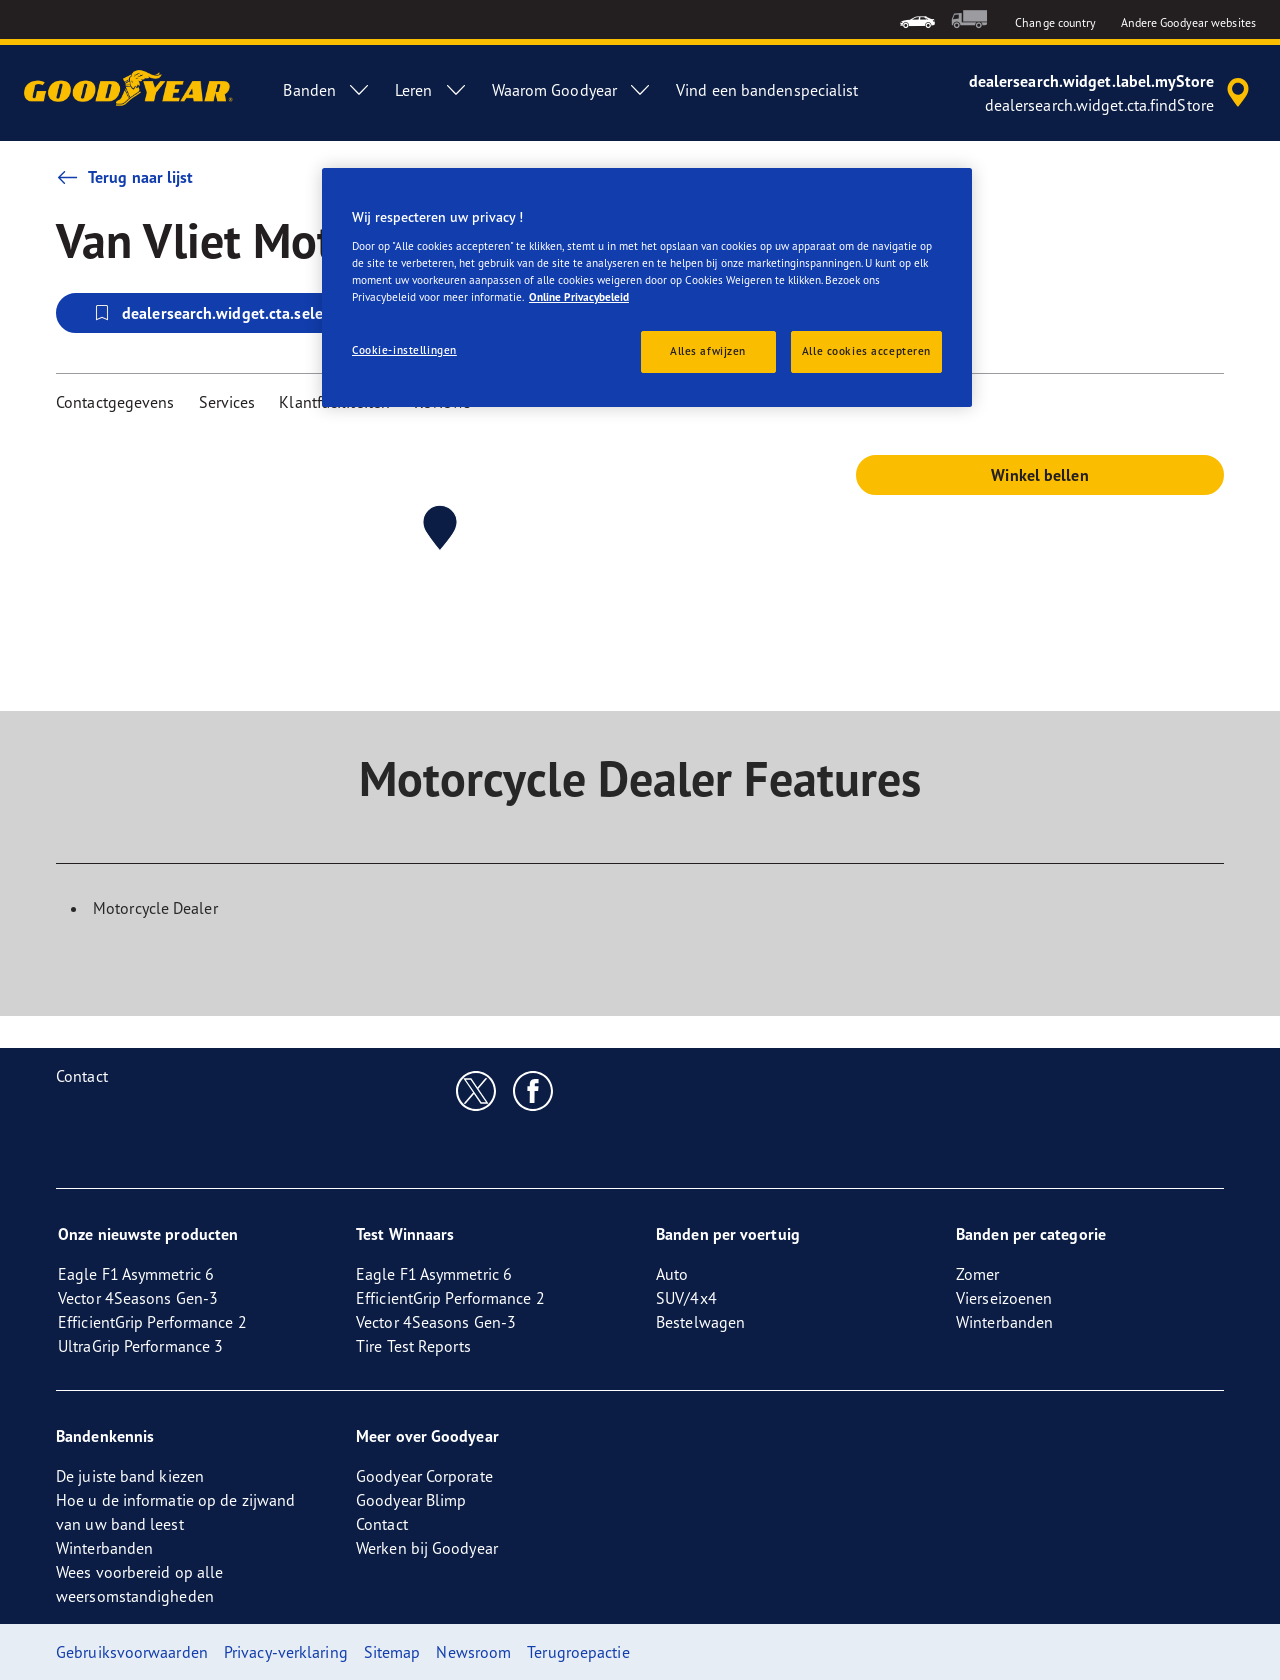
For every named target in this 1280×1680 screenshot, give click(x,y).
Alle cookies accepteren (866, 351)
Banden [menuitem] (327, 90)
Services (227, 402)
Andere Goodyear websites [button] (1188, 22)
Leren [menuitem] (431, 90)
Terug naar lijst (125, 177)
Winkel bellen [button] (1039, 475)
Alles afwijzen (708, 351)
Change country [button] (1055, 22)
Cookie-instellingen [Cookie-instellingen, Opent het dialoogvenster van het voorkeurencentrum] (404, 350)
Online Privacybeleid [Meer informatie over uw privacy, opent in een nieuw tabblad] (579, 297)
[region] (647, 287)
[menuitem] (917, 19)
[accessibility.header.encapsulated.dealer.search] (1112, 93)
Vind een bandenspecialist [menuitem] (767, 90)
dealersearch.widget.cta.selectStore (232, 313)
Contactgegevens (115, 402)
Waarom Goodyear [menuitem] (572, 90)
